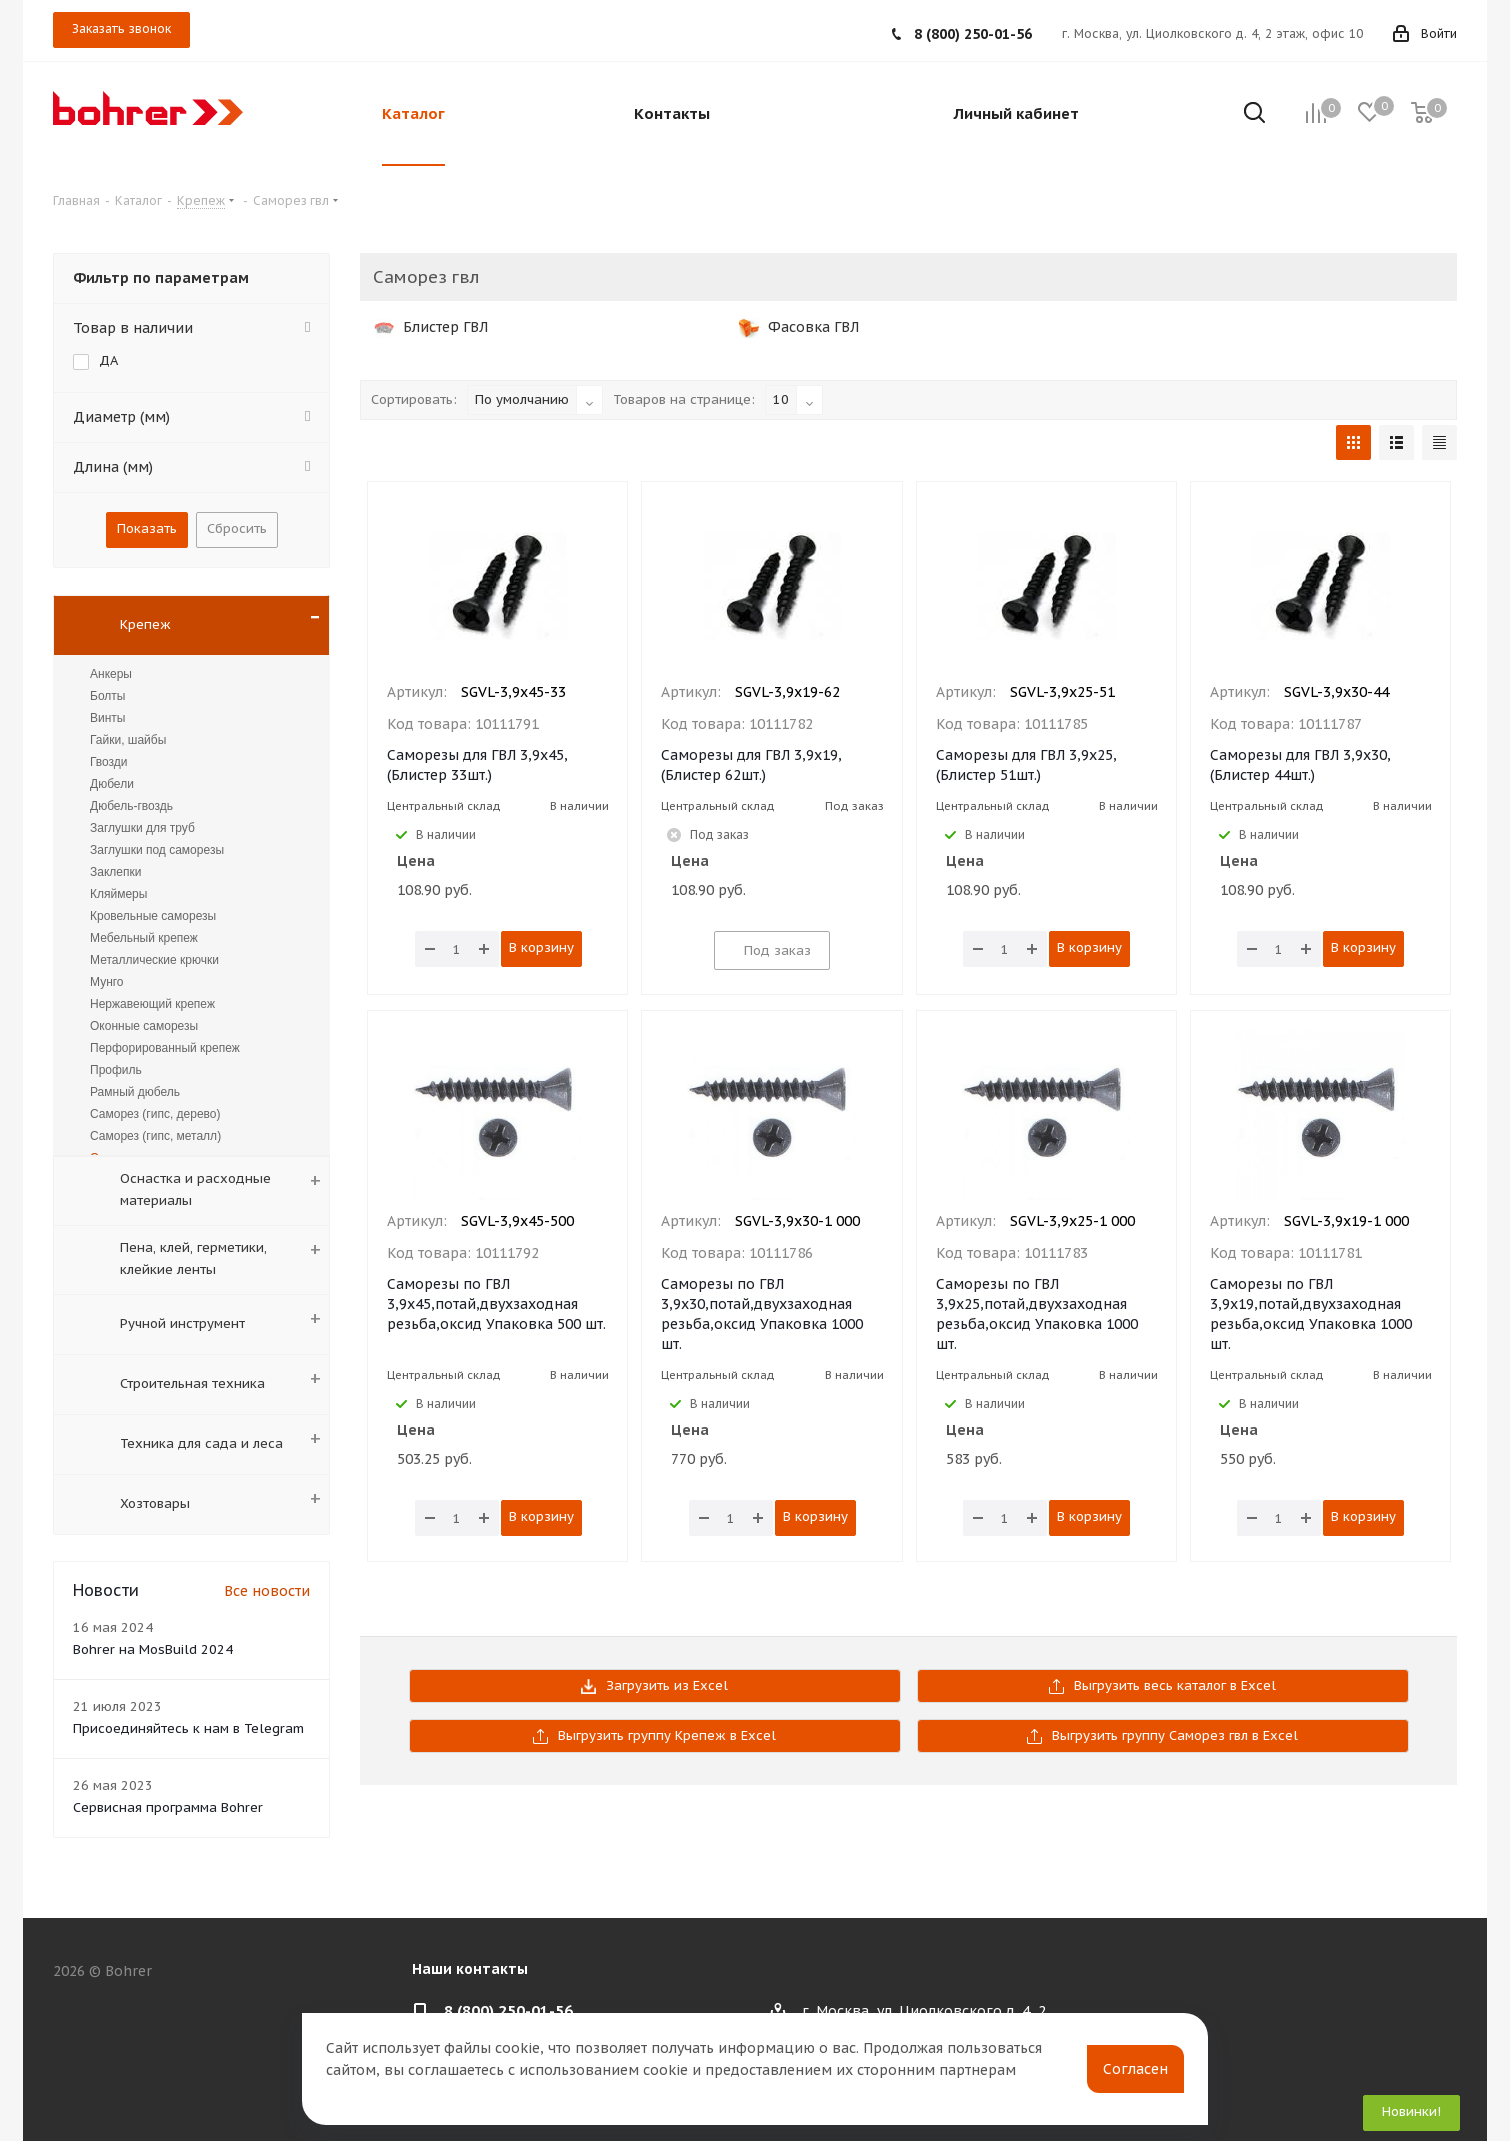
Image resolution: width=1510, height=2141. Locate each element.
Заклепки (115, 872)
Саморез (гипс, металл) (155, 1136)
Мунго (107, 982)
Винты (107, 718)
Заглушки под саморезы (157, 850)
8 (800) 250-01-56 (973, 34)
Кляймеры (118, 894)
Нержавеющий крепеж (152, 1004)
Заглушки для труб (142, 828)
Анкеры (111, 674)
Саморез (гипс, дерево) (155, 1114)
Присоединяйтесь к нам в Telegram (188, 1728)
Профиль (116, 1070)
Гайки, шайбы (128, 740)
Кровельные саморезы (153, 916)
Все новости (267, 1591)
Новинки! (1411, 2111)
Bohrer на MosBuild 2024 (153, 1649)
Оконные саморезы (144, 1026)
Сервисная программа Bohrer (168, 1807)
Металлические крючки (154, 960)
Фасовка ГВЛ (799, 327)
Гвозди (109, 762)
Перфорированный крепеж (165, 1048)
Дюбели (112, 784)
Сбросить (237, 528)
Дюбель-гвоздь (131, 806)
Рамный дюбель (135, 1092)
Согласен (1135, 2069)
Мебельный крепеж (144, 938)
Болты (107, 696)
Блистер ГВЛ (431, 327)
